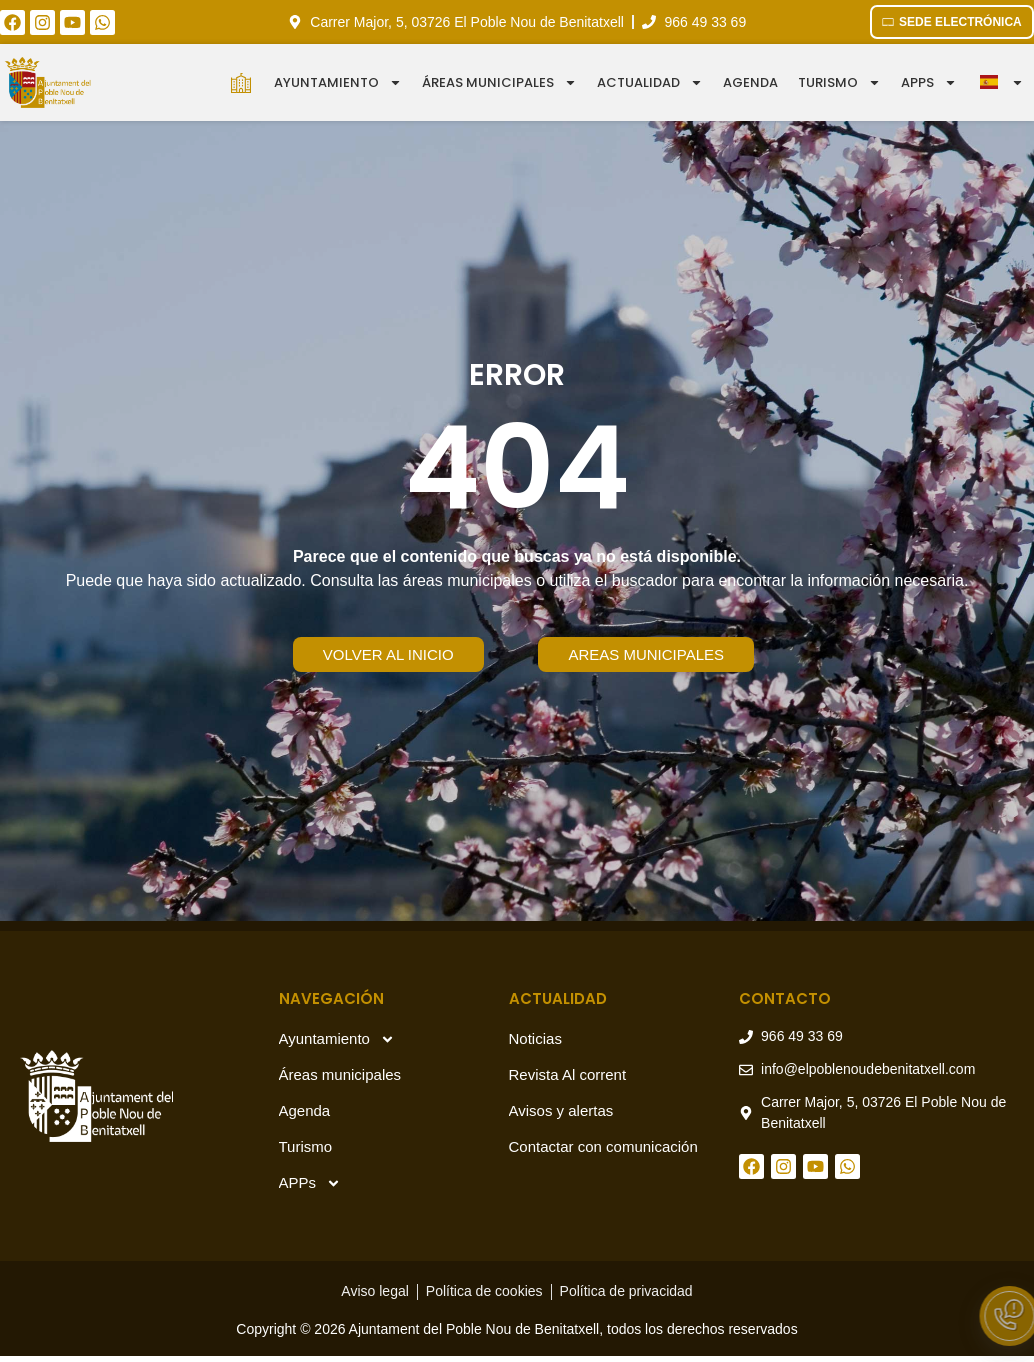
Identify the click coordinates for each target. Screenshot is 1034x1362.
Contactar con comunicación (603, 1146)
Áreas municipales (499, 82)
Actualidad (650, 82)
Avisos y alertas (561, 1110)
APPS (929, 82)
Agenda (750, 82)
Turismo (839, 82)
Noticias (535, 1038)
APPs (310, 1183)
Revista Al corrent (568, 1074)
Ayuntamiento (338, 82)
